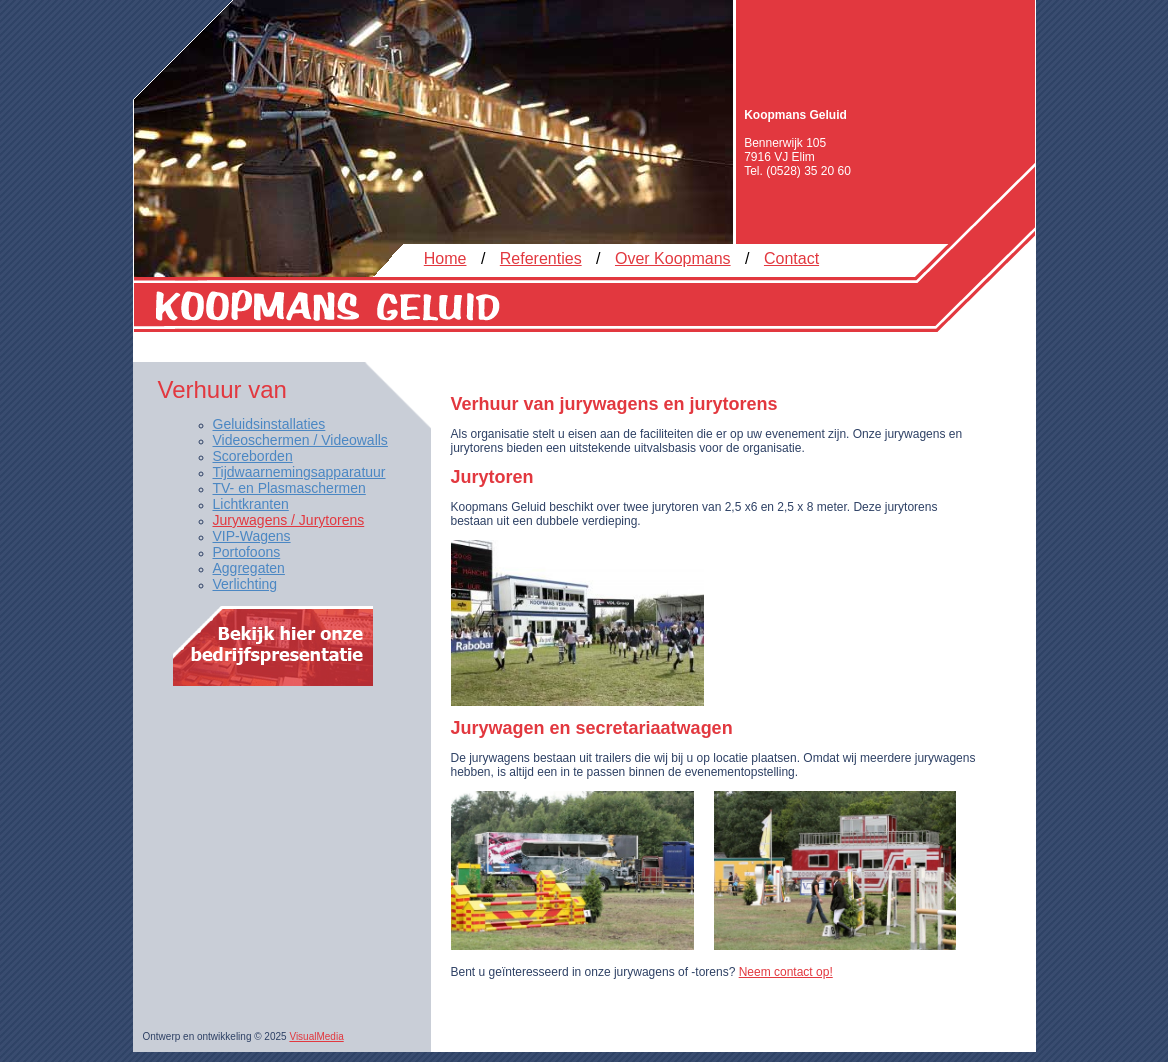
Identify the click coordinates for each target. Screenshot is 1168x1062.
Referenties (541, 258)
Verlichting (245, 584)
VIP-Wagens (252, 536)
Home (445, 258)
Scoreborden (253, 456)
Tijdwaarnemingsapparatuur (299, 472)
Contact (791, 258)
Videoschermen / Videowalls (300, 440)
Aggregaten (249, 568)
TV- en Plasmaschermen (289, 488)
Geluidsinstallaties (269, 424)
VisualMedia (316, 1036)
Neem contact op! (786, 972)
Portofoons (247, 552)
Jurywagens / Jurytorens (289, 520)
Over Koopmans (673, 258)
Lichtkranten (251, 504)
